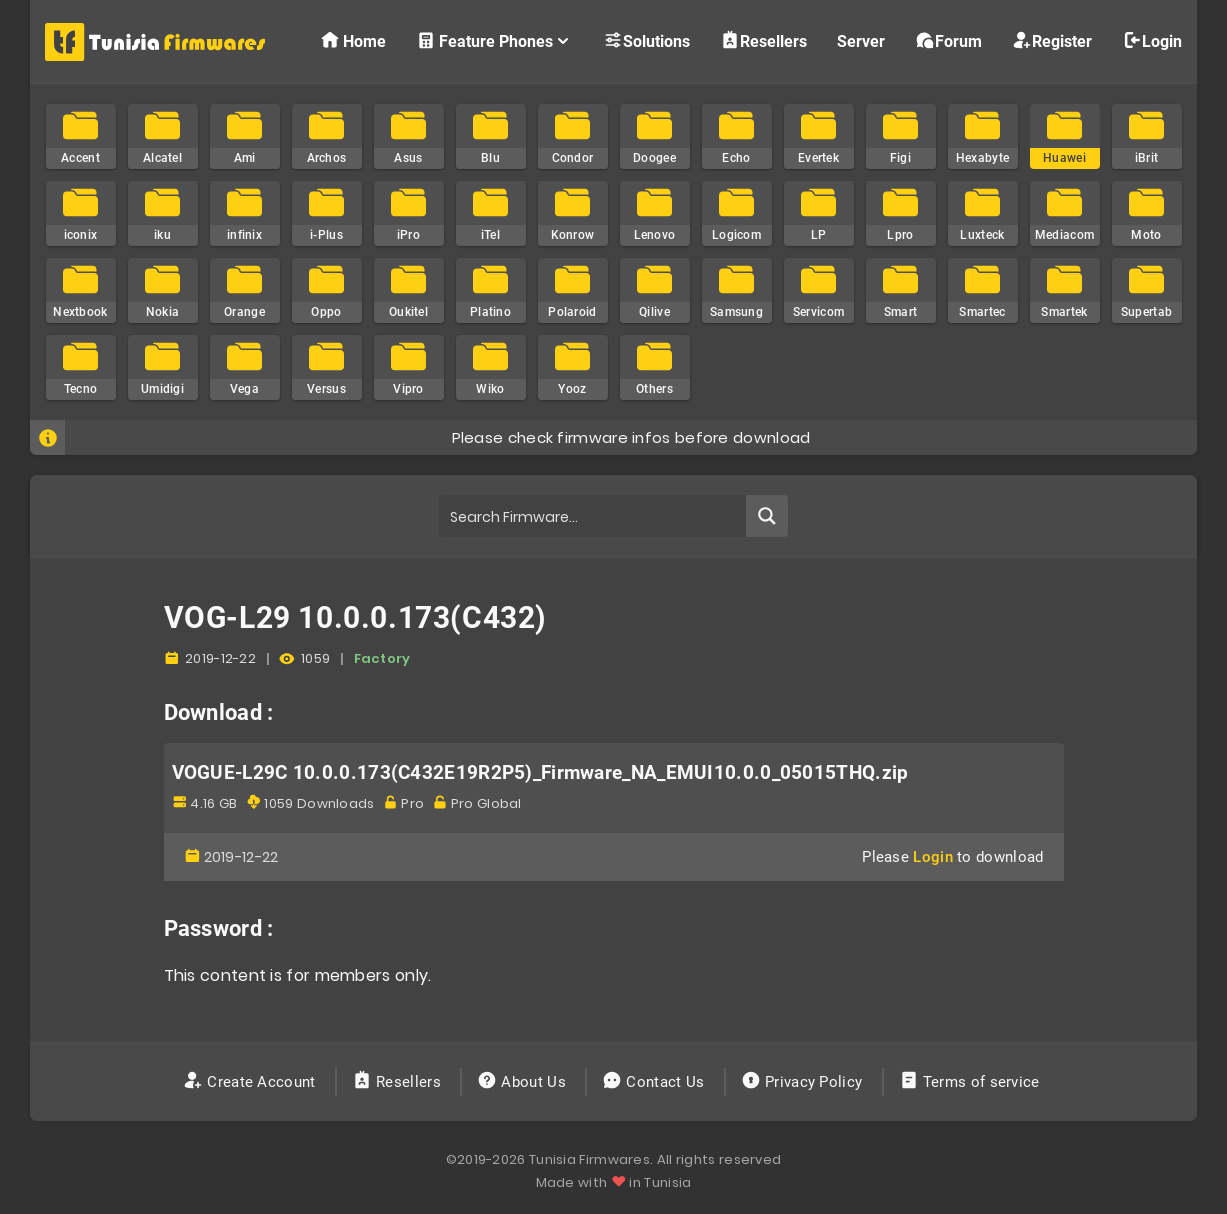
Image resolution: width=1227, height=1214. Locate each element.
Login (1152, 40)
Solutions (646, 40)
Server (861, 41)
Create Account (251, 1082)
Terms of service (971, 1082)
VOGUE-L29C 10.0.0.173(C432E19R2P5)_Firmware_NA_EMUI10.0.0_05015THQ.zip (540, 773)
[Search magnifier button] (767, 516)
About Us (523, 1082)
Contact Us (655, 1082)
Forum (948, 40)
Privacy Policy (804, 1082)
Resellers (763, 40)
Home (353, 40)
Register (1052, 40)
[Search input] (593, 516)
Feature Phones (494, 40)
